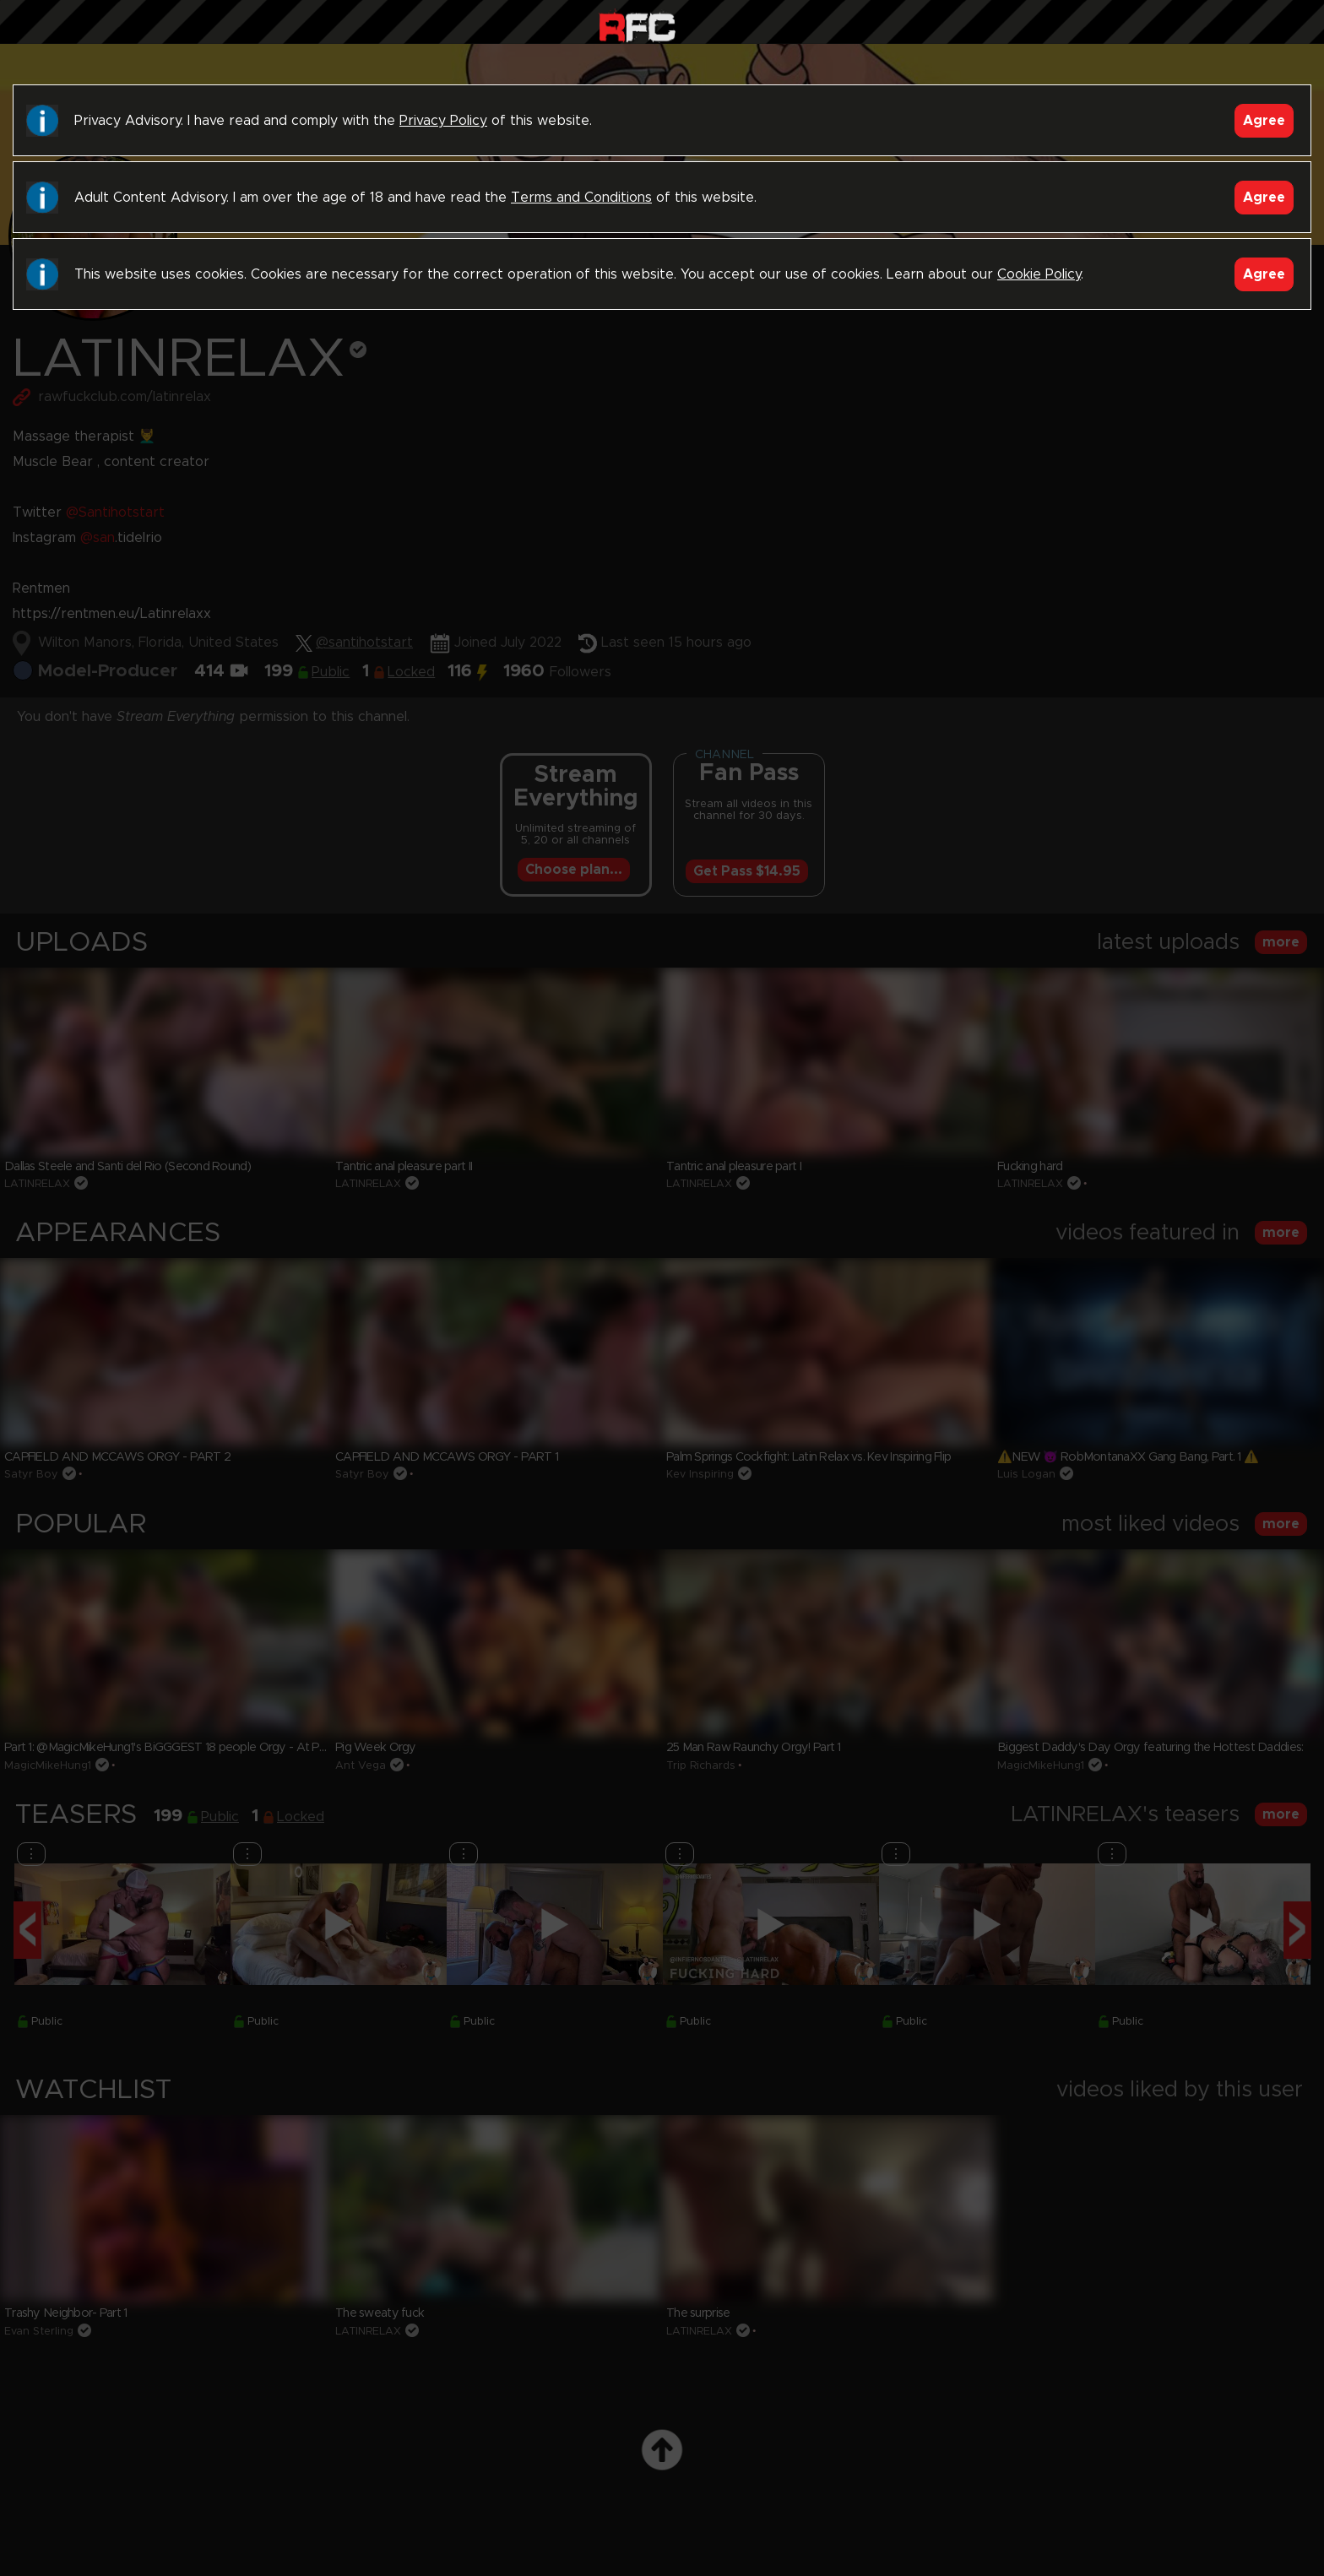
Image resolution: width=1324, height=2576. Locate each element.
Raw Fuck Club (637, 25)
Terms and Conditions (581, 197)
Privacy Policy (443, 120)
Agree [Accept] (1264, 120)
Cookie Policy (1039, 274)
